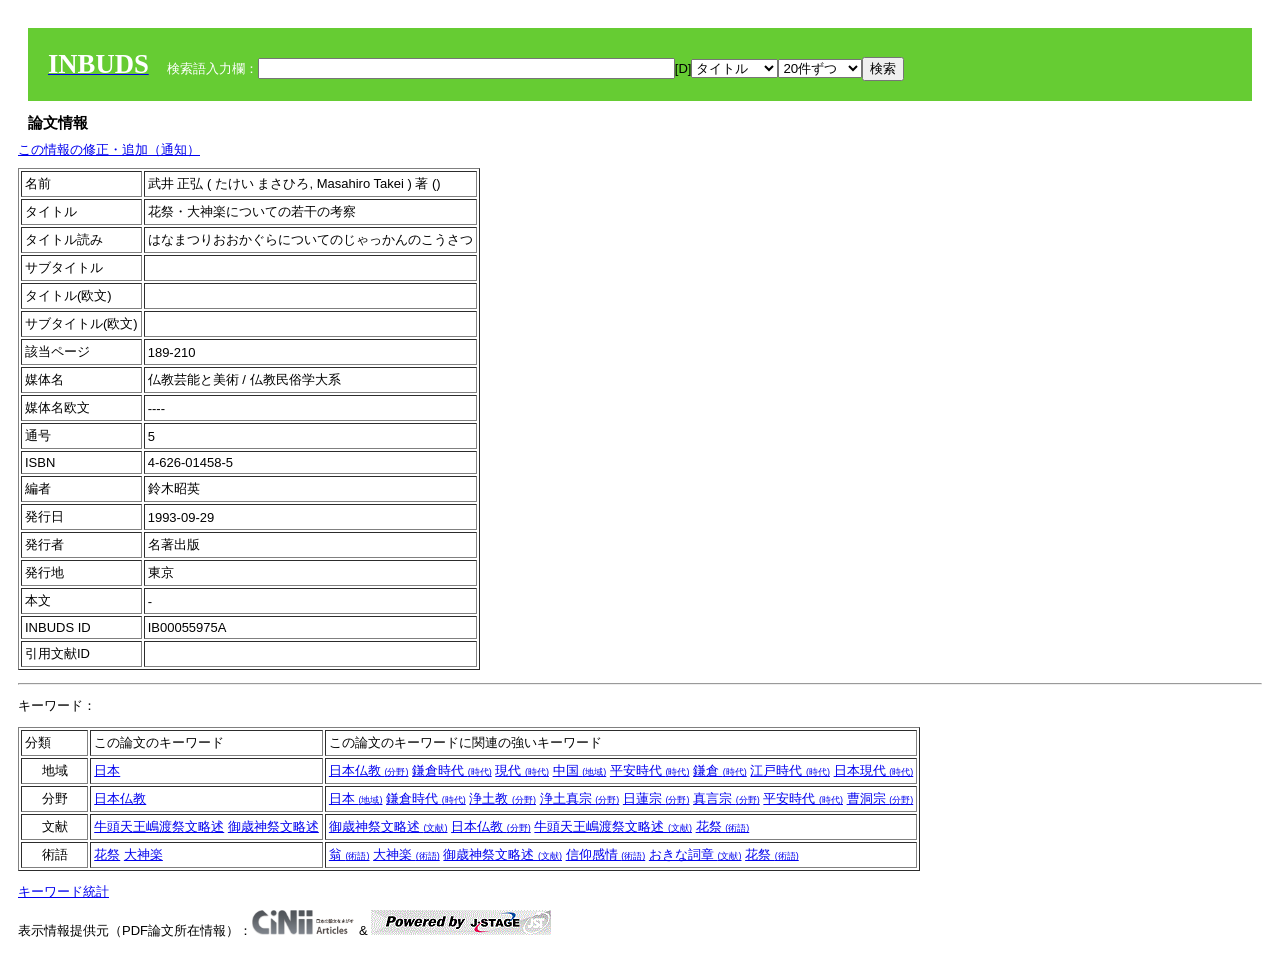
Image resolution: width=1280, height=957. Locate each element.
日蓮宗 (656, 798)
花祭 (723, 826)
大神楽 (143, 854)
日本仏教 (369, 770)
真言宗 (726, 798)
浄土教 (502, 798)
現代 (522, 770)
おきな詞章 (695, 854)
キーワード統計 (63, 891)
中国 (580, 770)
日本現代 (874, 770)
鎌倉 (720, 770)
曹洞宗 (880, 798)
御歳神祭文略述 (273, 826)
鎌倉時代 (452, 770)
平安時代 (650, 770)
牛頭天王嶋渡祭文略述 (159, 826)
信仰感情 (606, 854)
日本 (107, 770)
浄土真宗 (580, 798)
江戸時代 (790, 770)
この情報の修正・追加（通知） (109, 149)
